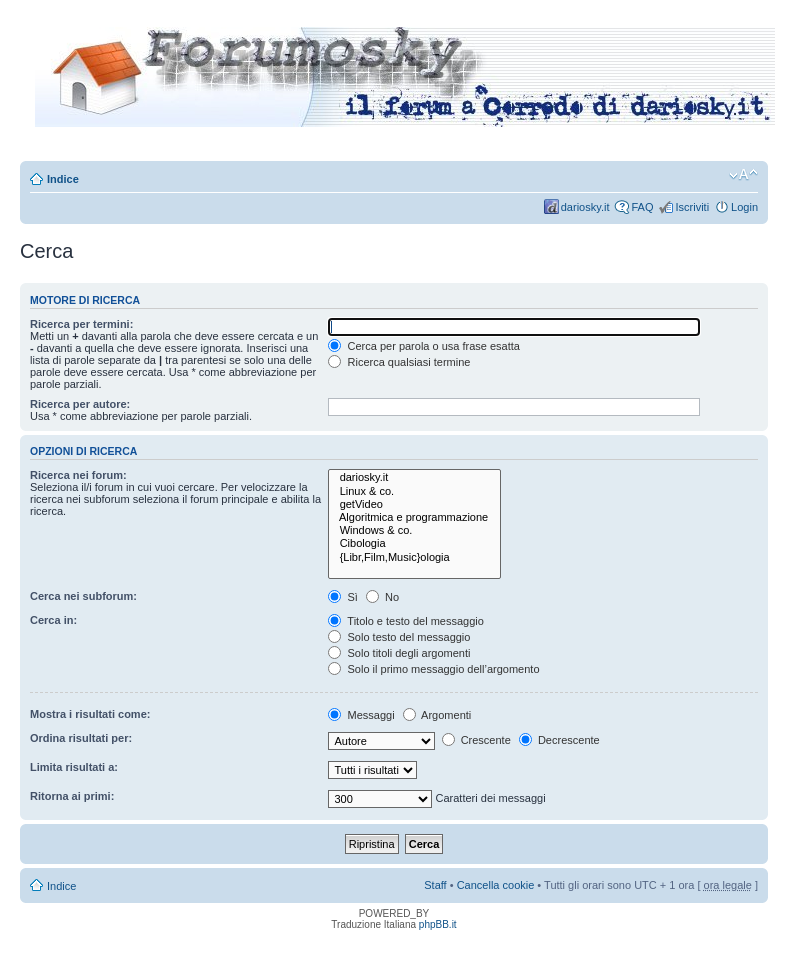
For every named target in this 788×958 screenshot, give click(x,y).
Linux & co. (414, 491)
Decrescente (559, 740)
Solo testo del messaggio (399, 637)
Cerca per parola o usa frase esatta (423, 346)
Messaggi (361, 715)
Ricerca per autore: (80, 404)
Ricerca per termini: (81, 324)
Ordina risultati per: (81, 738)
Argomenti (437, 715)
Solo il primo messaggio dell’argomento (433, 669)
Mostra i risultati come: (90, 714)
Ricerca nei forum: (78, 475)
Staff (435, 885)
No (382, 597)
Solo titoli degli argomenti (399, 653)
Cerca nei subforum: (83, 596)
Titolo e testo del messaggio (405, 621)
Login (744, 207)
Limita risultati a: (74, 767)
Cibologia (414, 543)
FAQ (642, 207)
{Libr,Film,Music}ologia (414, 557)
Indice (63, 179)
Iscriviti (692, 207)
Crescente (476, 740)
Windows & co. (414, 530)
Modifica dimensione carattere (743, 175)
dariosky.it (585, 207)
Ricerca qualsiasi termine (399, 362)
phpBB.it (438, 924)
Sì (342, 597)
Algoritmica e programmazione (414, 517)
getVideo (414, 504)
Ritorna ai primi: (72, 796)
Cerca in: (53, 620)
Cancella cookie (496, 885)
